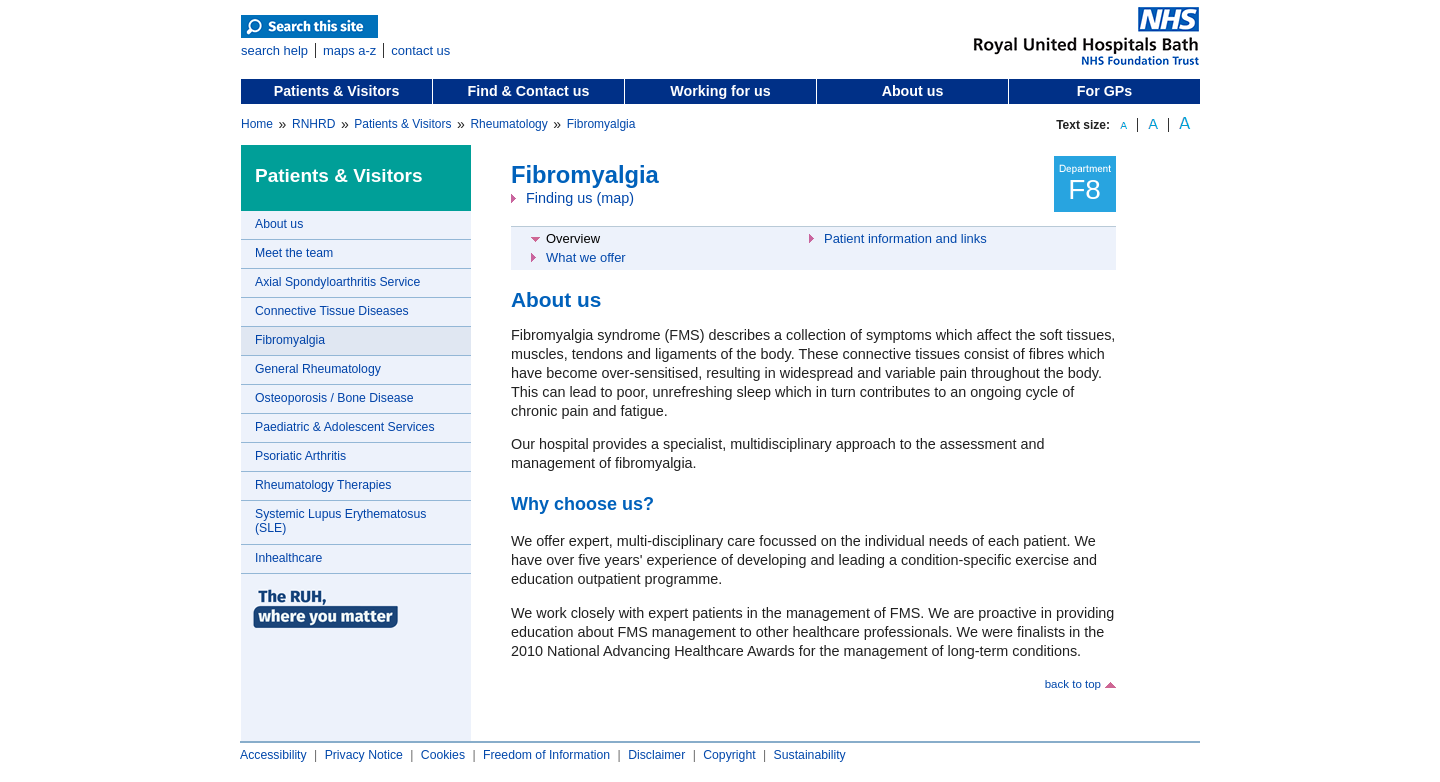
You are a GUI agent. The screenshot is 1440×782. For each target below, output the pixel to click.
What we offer (586, 257)
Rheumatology (508, 124)
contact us (420, 50)
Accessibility (273, 755)
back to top (1073, 684)
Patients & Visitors (337, 91)
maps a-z (349, 50)
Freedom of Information (546, 755)
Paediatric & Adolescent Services (345, 427)
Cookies (443, 755)
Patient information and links (905, 238)
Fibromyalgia (601, 124)
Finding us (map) (580, 198)
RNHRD (313, 124)
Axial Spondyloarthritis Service (337, 282)
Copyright (729, 755)
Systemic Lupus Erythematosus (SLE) (340, 521)
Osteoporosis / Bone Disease (334, 398)
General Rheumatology (318, 369)
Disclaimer (656, 755)
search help (274, 50)
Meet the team (294, 253)
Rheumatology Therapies (323, 485)
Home (257, 124)
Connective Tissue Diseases (332, 311)
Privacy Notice (364, 755)
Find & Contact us (529, 91)
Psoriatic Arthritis (300, 456)
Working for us (720, 91)
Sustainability (810, 755)
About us (913, 91)
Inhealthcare (288, 558)
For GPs (1104, 91)
